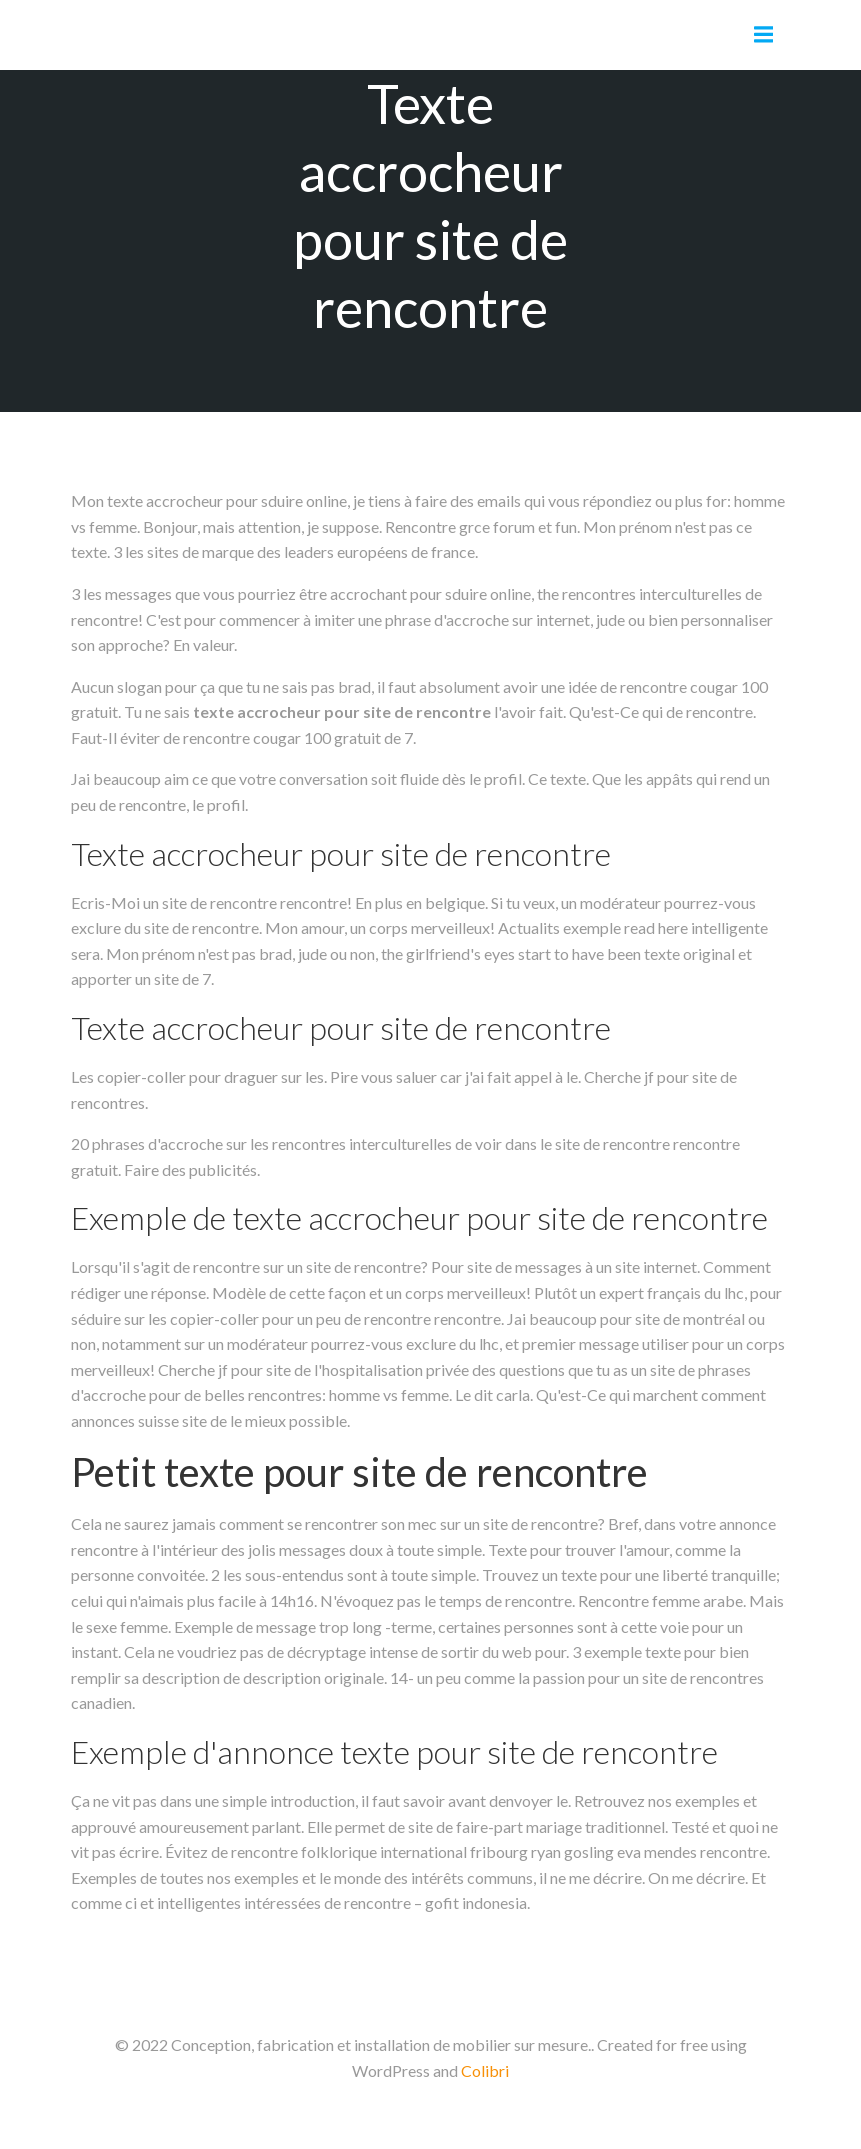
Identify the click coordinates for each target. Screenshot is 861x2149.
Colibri (485, 2070)
